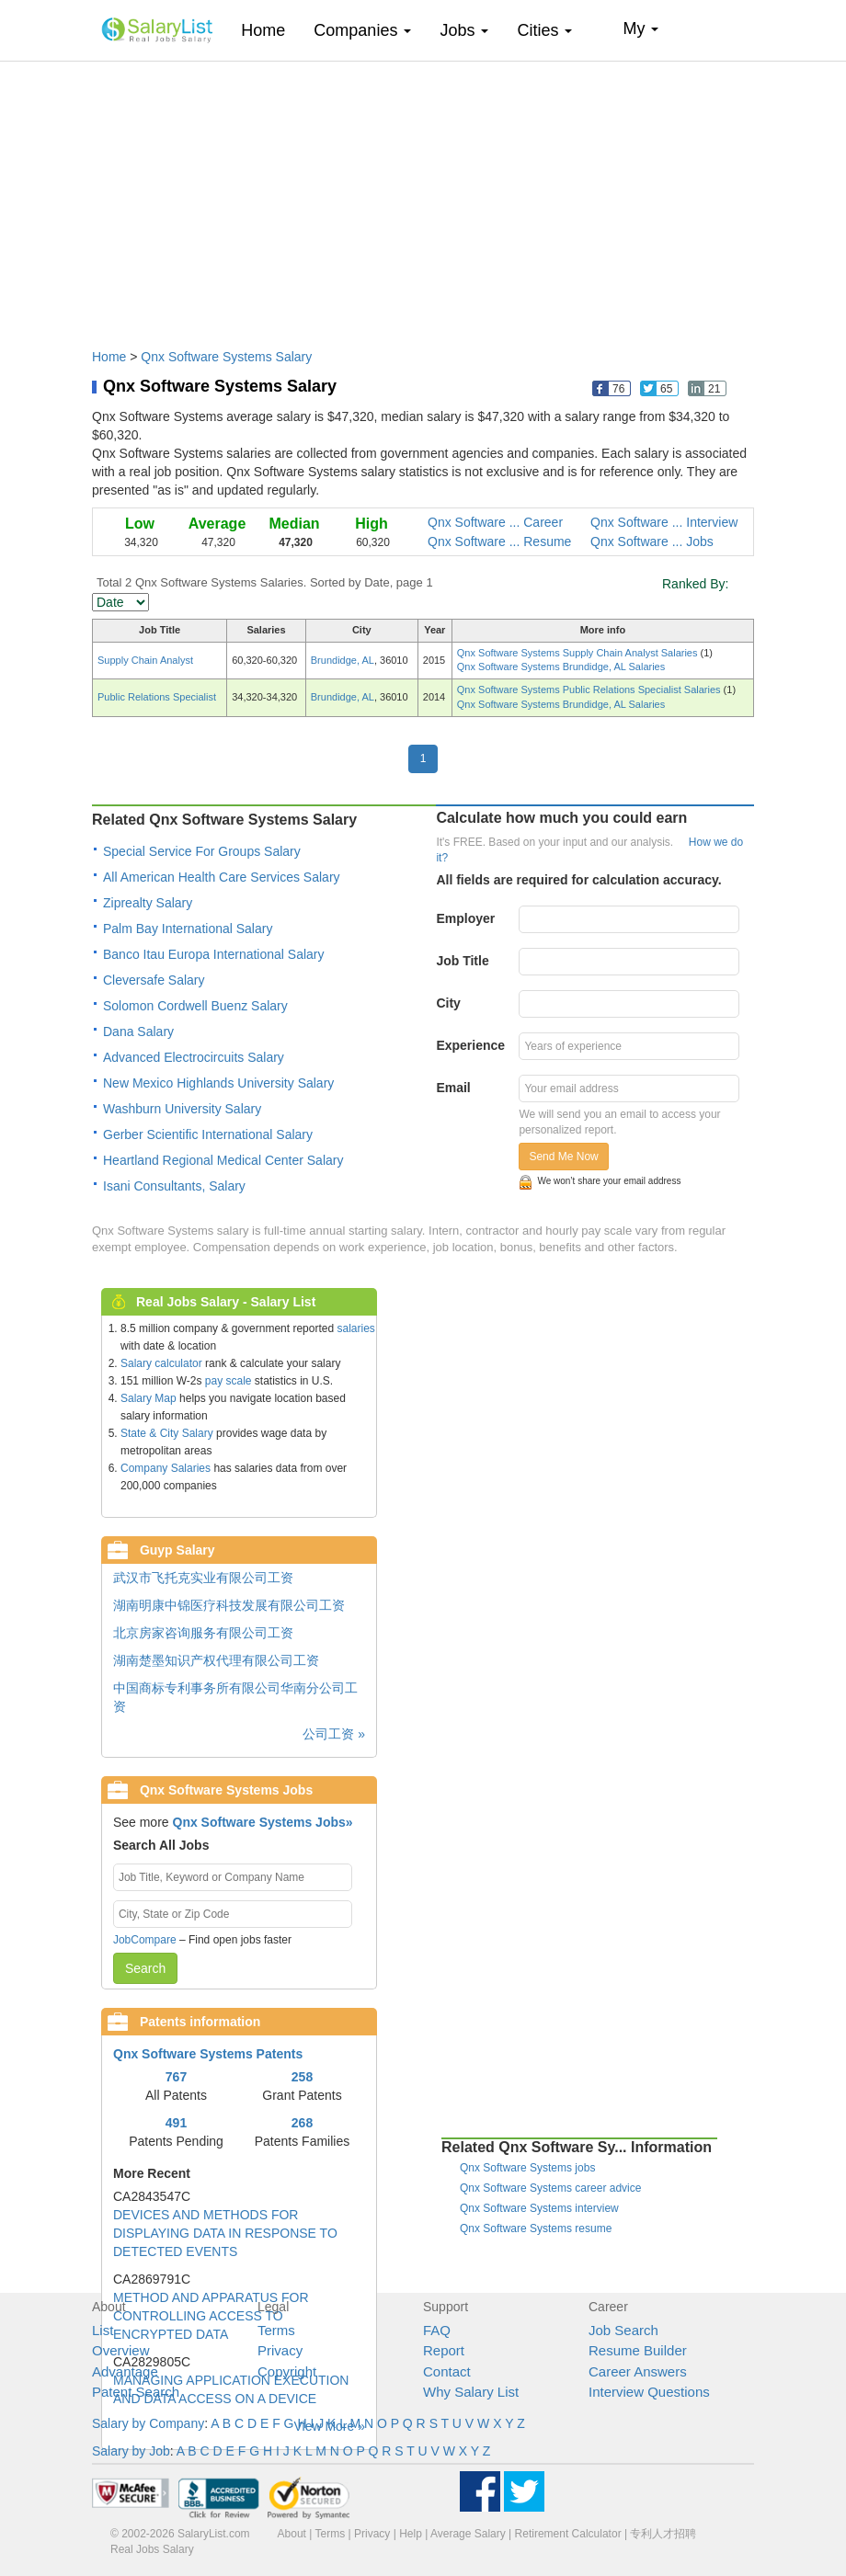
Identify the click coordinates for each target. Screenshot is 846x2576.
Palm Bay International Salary (187, 928)
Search (145, 1968)
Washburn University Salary (182, 1108)
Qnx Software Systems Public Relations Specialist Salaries (590, 689)
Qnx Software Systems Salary (226, 356)
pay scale (228, 1380)
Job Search (623, 2330)
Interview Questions (649, 2391)
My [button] (640, 28)
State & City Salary (166, 1433)
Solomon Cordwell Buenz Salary (195, 1005)
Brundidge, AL (342, 660)
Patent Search (135, 2391)
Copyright (286, 2371)
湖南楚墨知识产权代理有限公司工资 (216, 1660)
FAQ (437, 2330)
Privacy (280, 2350)
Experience (470, 1045)
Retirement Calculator (568, 2533)
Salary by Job (131, 2451)
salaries (355, 1328)
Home (270, 30)
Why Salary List (471, 2391)
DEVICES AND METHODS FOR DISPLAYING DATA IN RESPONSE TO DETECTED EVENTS (225, 2233)
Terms (276, 2330)
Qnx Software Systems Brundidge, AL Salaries (561, 666)
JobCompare (145, 1939)
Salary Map (148, 1398)
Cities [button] (544, 30)
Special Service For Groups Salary (202, 851)
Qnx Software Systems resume (536, 2228)
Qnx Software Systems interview (539, 2208)
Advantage (125, 2371)
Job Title (462, 960)
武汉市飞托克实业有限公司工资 (203, 1577)
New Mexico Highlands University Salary (218, 1083)
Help (410, 2533)
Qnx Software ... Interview (663, 522)
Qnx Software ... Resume (499, 541)
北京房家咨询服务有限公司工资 (203, 1632)
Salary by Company (148, 2423)
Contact (447, 2371)
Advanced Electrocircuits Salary (193, 1057)
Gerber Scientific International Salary (208, 1134)
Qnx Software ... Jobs (652, 541)
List (102, 2330)
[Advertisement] (423, 196)
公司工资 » (334, 1734)
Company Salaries (165, 1468)
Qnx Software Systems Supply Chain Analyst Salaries (579, 652)
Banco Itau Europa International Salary (214, 954)
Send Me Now (563, 1156)
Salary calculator (161, 1363)
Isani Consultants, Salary (174, 1186)
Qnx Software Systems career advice (550, 2188)
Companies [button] (362, 30)
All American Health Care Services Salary (221, 877)
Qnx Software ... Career (495, 522)
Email (453, 1087)
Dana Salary (138, 1031)
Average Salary (468, 2533)
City (448, 1003)
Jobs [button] (464, 30)
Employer (465, 918)
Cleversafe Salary (154, 980)
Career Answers (638, 2371)
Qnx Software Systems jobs (527, 2167)
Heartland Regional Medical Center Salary (223, 1160)
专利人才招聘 (663, 2533)
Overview (121, 2350)
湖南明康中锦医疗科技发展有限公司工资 (229, 1605)
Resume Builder (638, 2350)
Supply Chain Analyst (145, 660)
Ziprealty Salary (147, 902)
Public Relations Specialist (156, 696)
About (292, 2533)
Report (443, 2350)
